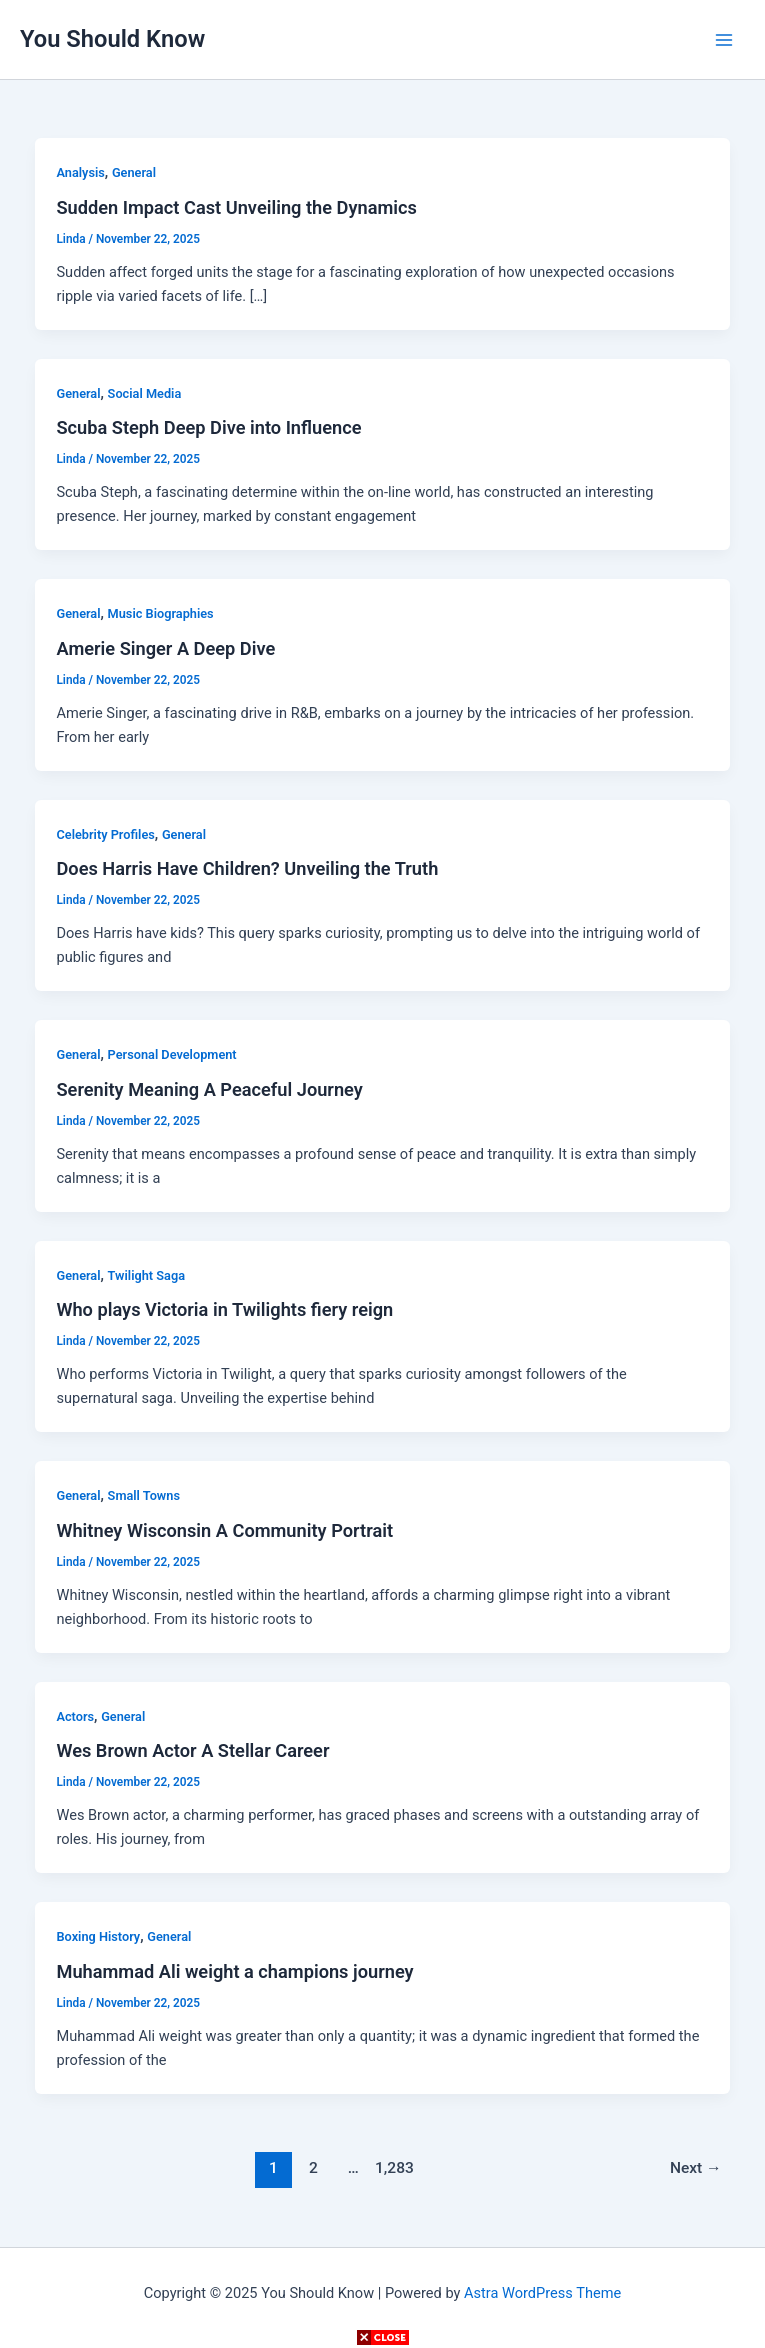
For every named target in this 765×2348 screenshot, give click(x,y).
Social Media (145, 393)
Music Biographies (161, 613)
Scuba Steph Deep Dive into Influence (208, 427)
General (134, 172)
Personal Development (172, 1054)
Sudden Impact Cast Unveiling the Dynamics (236, 207)
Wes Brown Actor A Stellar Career (192, 1750)
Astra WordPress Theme (542, 2293)
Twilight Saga (146, 1275)
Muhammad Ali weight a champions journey (234, 1971)
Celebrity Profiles (105, 834)
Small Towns (144, 1495)
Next (696, 2168)
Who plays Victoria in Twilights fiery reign (224, 1309)
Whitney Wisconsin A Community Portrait (224, 1530)
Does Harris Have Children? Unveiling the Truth (247, 868)
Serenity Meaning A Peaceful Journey (209, 1089)
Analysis (80, 172)
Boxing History (98, 1936)
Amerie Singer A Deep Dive (165, 648)
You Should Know (112, 39)
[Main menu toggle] (724, 40)
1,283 (393, 2168)
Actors (75, 1716)
